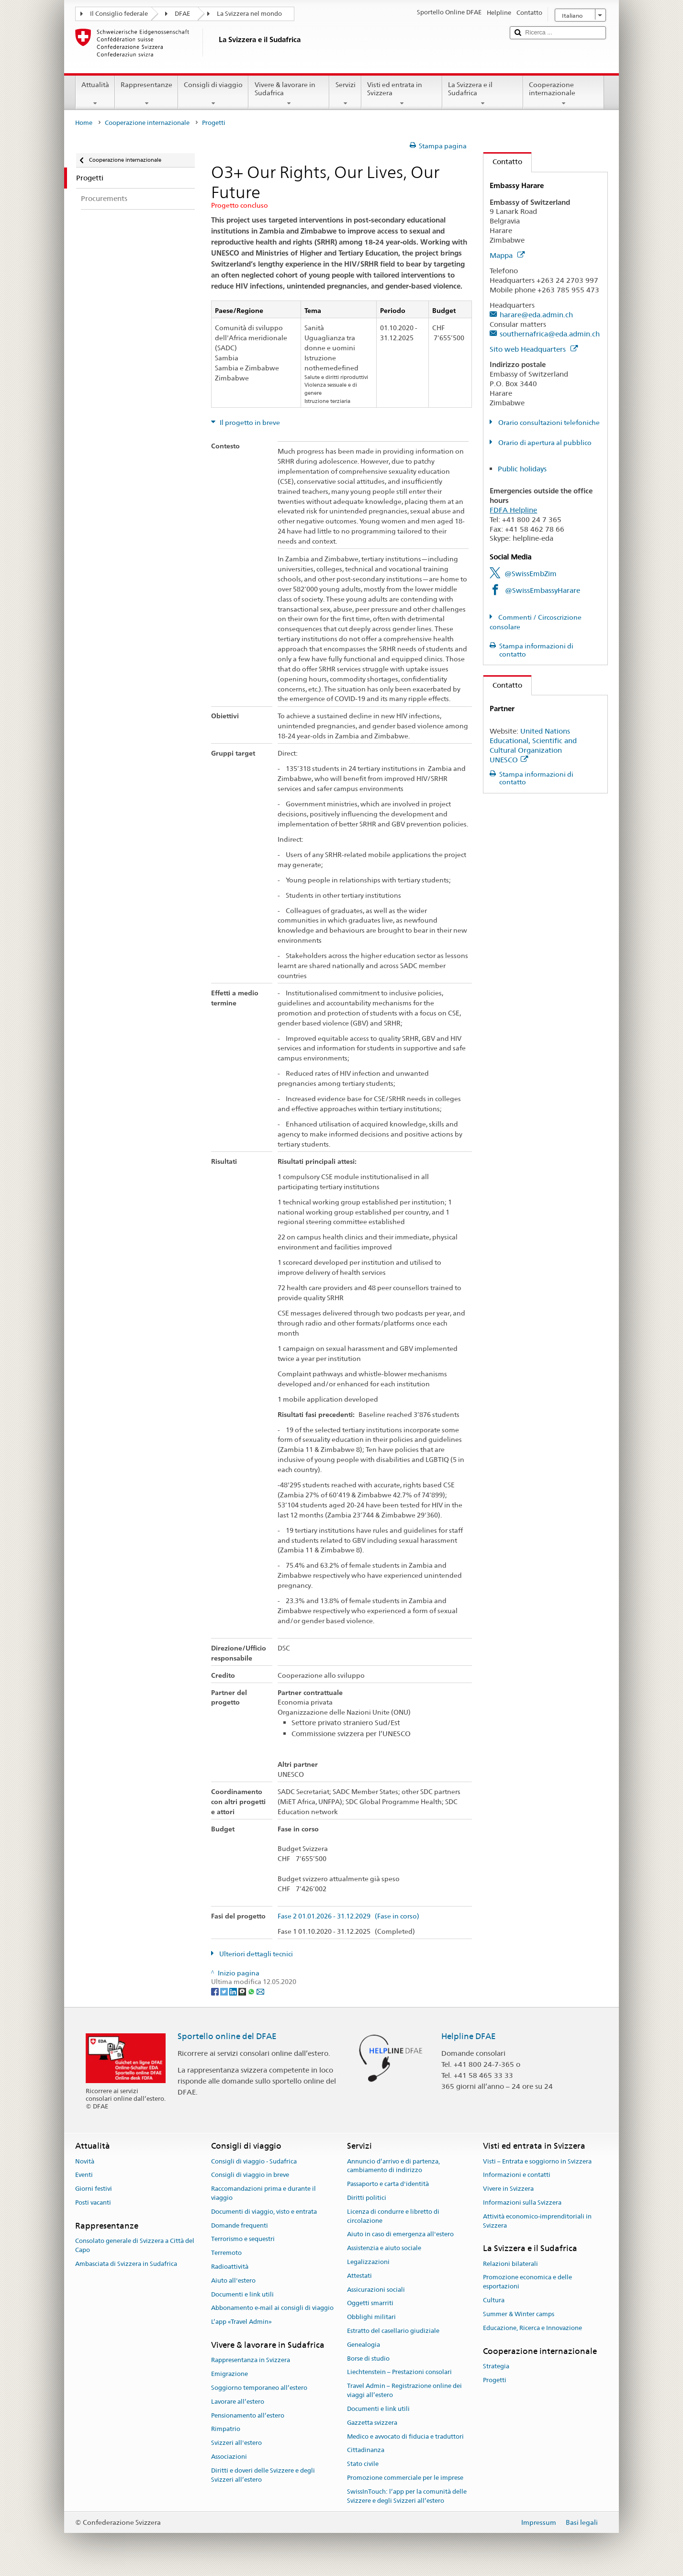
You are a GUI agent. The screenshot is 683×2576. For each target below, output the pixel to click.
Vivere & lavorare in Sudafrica (289, 94)
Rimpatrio (225, 2429)
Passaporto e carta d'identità (388, 2183)
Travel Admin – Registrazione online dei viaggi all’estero (404, 2391)
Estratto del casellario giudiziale (393, 2330)
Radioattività (229, 2266)
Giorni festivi (93, 2188)
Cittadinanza (365, 2450)
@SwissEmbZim (530, 573)
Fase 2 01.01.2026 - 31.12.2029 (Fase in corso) (348, 1916)
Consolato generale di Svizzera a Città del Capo (134, 2245)
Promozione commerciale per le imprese (405, 2477)
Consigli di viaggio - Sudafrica (254, 2161)
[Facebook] (215, 1991)
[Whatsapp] (252, 1991)
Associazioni (229, 2456)
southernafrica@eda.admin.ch (550, 333)
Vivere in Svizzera (508, 2188)
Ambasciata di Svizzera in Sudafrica (126, 2263)
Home (83, 122)
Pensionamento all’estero (247, 2415)
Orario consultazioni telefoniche (548, 422)
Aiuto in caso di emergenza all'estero (400, 2234)
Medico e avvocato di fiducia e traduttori (405, 2436)
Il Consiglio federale (119, 13)
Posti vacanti (93, 2202)
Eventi (84, 2175)
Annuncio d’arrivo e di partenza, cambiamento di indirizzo (393, 2166)
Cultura (493, 2300)
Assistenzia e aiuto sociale (384, 2248)
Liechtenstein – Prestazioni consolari (399, 2372)
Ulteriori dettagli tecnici (255, 1954)
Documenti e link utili (242, 2294)
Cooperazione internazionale (564, 94)
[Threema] (242, 1991)
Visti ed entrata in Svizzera (402, 94)
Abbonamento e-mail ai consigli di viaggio (272, 2308)
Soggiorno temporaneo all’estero (259, 2387)
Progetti (494, 2380)
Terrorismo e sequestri (243, 2239)
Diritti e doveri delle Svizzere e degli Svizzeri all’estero (263, 2475)
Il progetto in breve (249, 422)
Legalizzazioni (368, 2261)
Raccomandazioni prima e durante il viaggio (263, 2193)
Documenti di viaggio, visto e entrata (264, 2211)
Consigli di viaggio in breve (250, 2175)
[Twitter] (224, 1991)
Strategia (496, 2366)
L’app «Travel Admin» (241, 2321)
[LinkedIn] (233, 1991)
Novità (84, 2161)
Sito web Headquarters (534, 349)
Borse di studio (368, 2358)
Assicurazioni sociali (376, 2289)
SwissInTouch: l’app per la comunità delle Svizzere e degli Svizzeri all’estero (407, 2496)
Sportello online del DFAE (227, 2036)
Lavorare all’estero (237, 2401)
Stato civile (363, 2463)
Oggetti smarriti (370, 2303)
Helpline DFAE (468, 2036)
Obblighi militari (371, 2316)
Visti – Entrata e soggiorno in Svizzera (537, 2161)
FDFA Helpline (513, 509)
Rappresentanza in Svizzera (250, 2360)
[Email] (260, 1991)
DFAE (182, 13)
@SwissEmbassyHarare (542, 590)
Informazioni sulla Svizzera (522, 2202)
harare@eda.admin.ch (536, 314)
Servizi (345, 94)
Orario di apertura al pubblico (544, 442)
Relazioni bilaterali (510, 2263)
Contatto (502, 161)
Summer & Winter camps (518, 2314)
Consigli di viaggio (213, 94)
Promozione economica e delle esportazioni (527, 2282)
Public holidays (522, 468)
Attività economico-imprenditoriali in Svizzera (537, 2221)
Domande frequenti (239, 2225)
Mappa (507, 255)
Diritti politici (366, 2197)
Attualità (95, 94)
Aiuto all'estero (233, 2280)
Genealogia (363, 2344)
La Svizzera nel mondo (249, 13)
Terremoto (226, 2252)
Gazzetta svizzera (372, 2422)
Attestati (359, 2275)
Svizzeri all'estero (236, 2442)
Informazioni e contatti (516, 2175)
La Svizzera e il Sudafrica (483, 94)
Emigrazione (229, 2373)
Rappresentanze (146, 94)
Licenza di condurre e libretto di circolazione (393, 2216)
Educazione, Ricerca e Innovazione (532, 2327)
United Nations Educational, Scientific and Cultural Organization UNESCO (533, 745)
